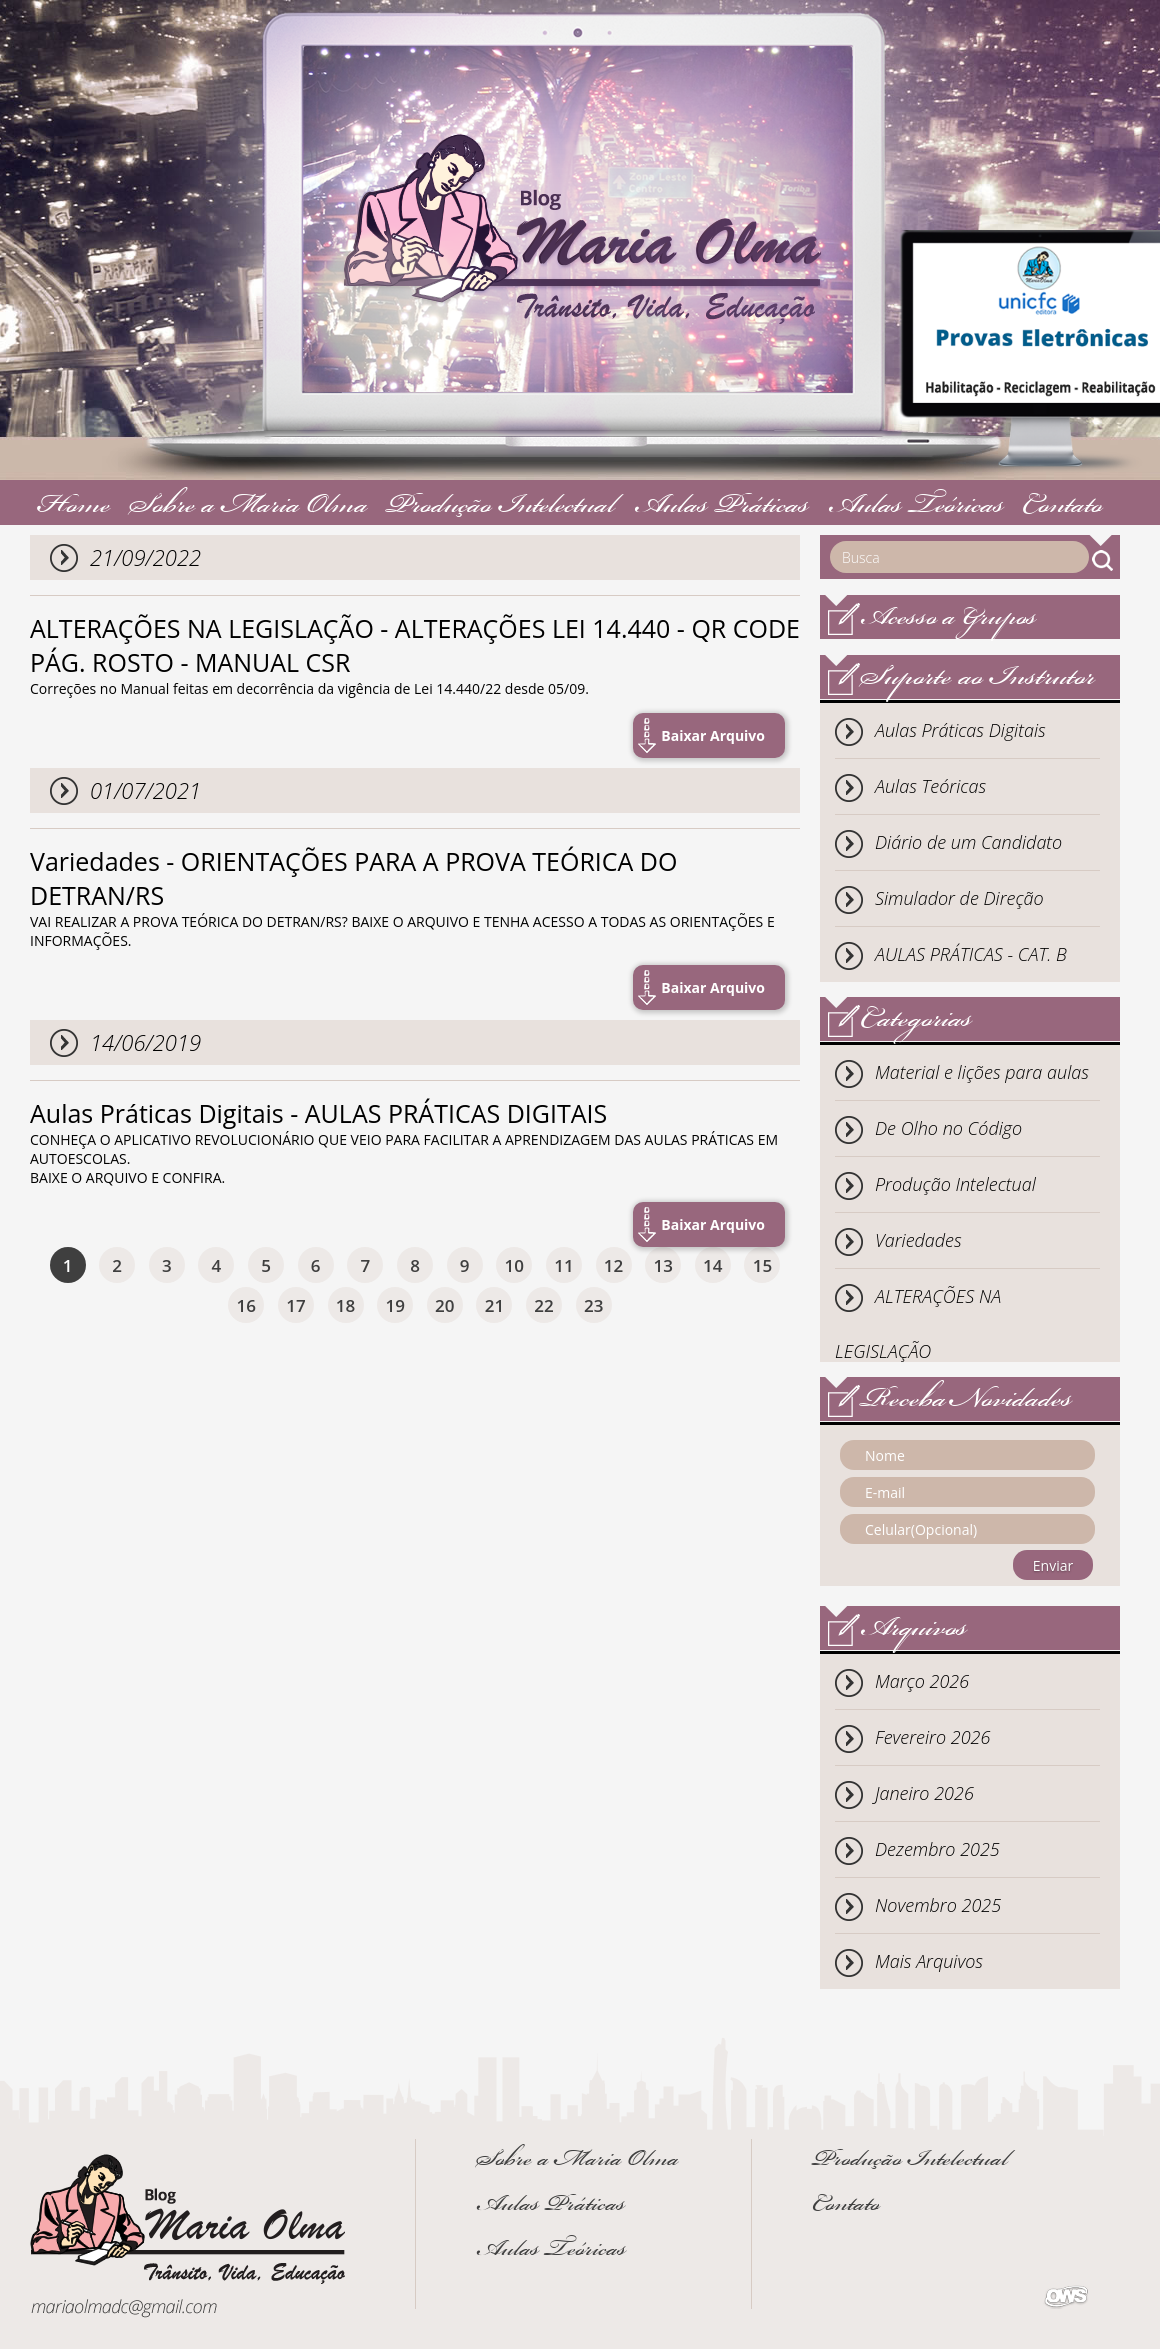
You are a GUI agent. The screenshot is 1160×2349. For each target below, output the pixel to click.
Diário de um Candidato (968, 842)
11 (563, 1265)
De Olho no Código (948, 1128)
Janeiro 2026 (924, 1793)
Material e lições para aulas (982, 1072)
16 (246, 1305)
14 (712, 1265)
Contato (1062, 507)
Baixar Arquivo (713, 735)
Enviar (1053, 1565)
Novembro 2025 (938, 1905)
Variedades (918, 1240)
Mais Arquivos (929, 1961)
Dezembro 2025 (937, 1849)
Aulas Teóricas (916, 507)
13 (662, 1265)
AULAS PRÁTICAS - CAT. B (971, 954)
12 (613, 1265)
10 (514, 1265)
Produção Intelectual (500, 507)
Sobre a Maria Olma (248, 507)
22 (543, 1305)
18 (345, 1305)
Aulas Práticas (721, 507)
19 (394, 1305)
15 (762, 1265)
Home (74, 507)
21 (494, 1305)
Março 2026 (922, 1681)
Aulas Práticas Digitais (960, 730)
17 (295, 1305)
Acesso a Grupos (948, 619)
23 (593, 1305)
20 (444, 1305)
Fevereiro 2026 (932, 1737)
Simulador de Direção (959, 898)
